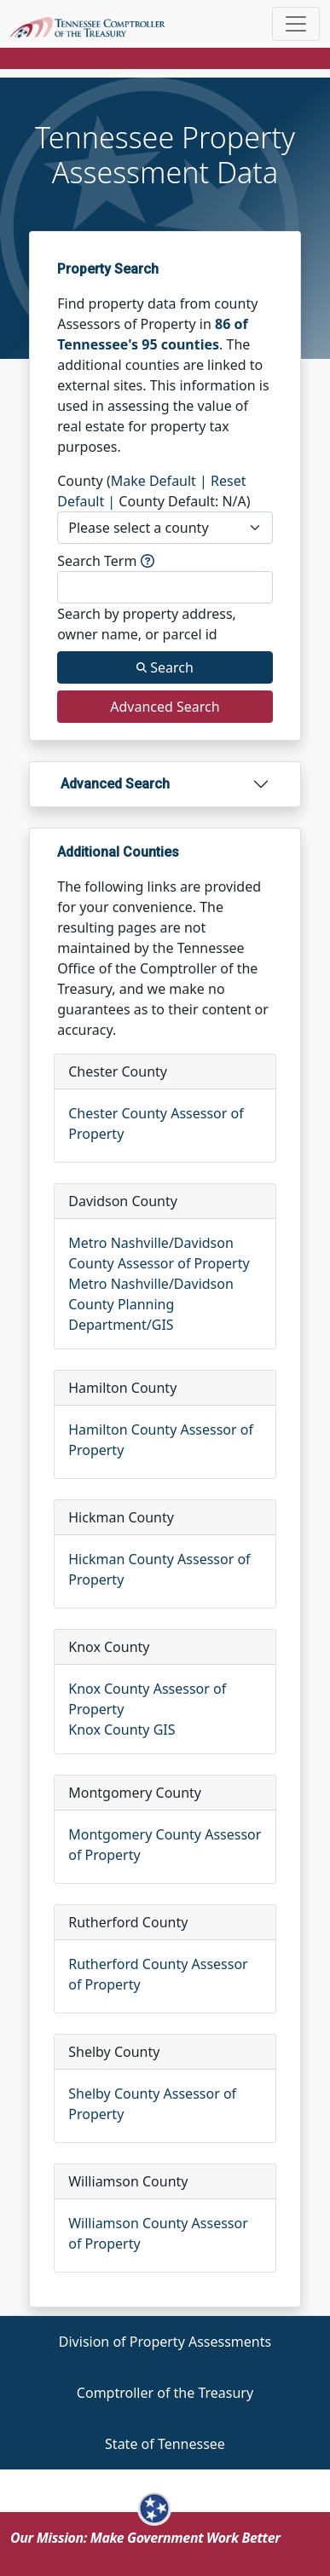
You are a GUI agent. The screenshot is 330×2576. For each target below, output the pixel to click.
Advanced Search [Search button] (164, 706)
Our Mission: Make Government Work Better (145, 2537)
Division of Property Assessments (165, 2341)
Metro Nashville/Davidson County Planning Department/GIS (151, 1304)
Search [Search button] (165, 667)
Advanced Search (115, 784)
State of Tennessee (165, 2443)
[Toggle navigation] (296, 24)
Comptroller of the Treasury (165, 2392)
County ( (83, 480)
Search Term (105, 561)
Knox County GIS (121, 1729)
